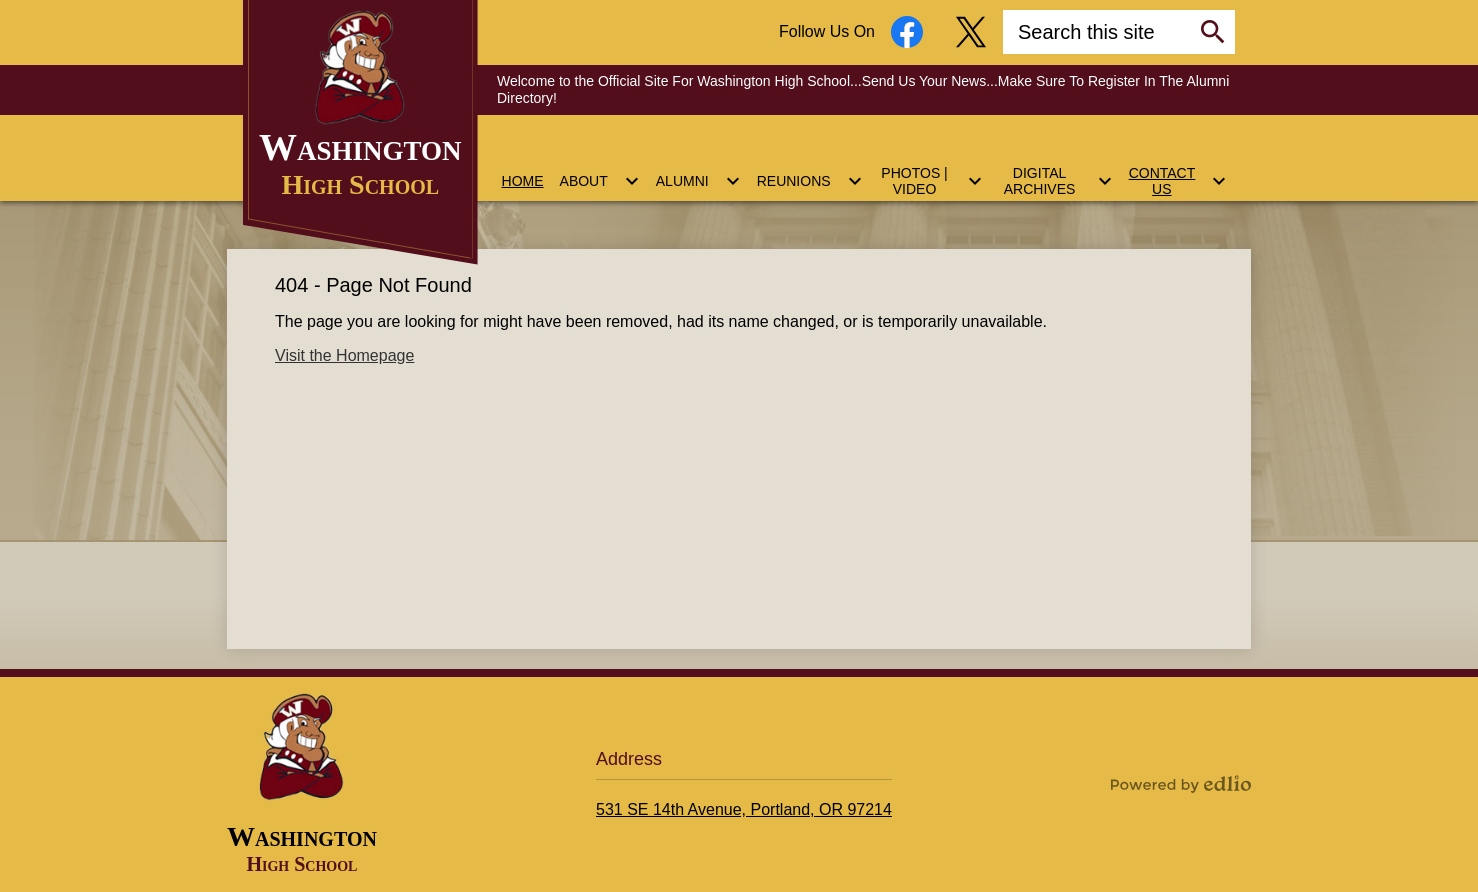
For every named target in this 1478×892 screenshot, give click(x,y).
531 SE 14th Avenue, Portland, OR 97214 (744, 809)
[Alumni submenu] (698, 169)
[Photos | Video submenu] (931, 169)
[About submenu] (600, 169)
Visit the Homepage (344, 355)
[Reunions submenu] (810, 169)
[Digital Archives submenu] (1056, 169)
